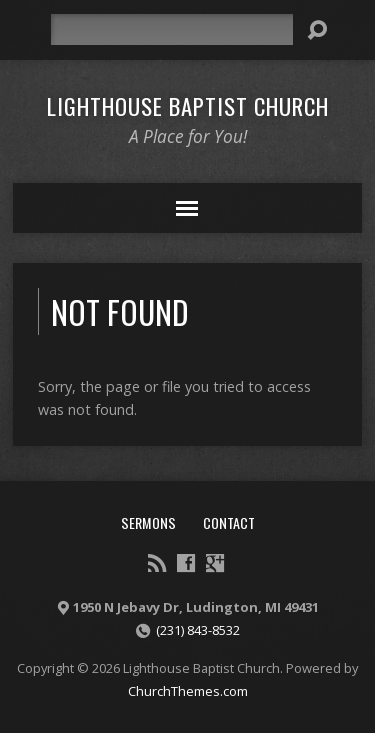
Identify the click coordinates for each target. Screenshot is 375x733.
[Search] (172, 29)
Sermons (148, 522)
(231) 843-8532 (198, 630)
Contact (229, 522)
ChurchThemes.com (188, 691)
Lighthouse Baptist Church (188, 106)
